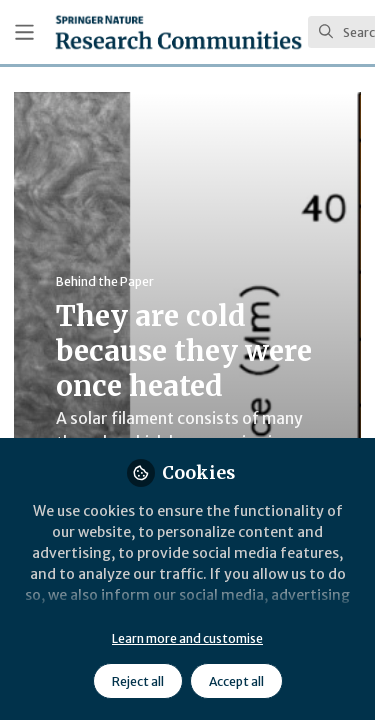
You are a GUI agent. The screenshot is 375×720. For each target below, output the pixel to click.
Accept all (236, 681)
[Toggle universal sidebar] (24, 32)
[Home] (178, 32)
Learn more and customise (187, 638)
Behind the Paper (105, 281)
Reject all (138, 681)
